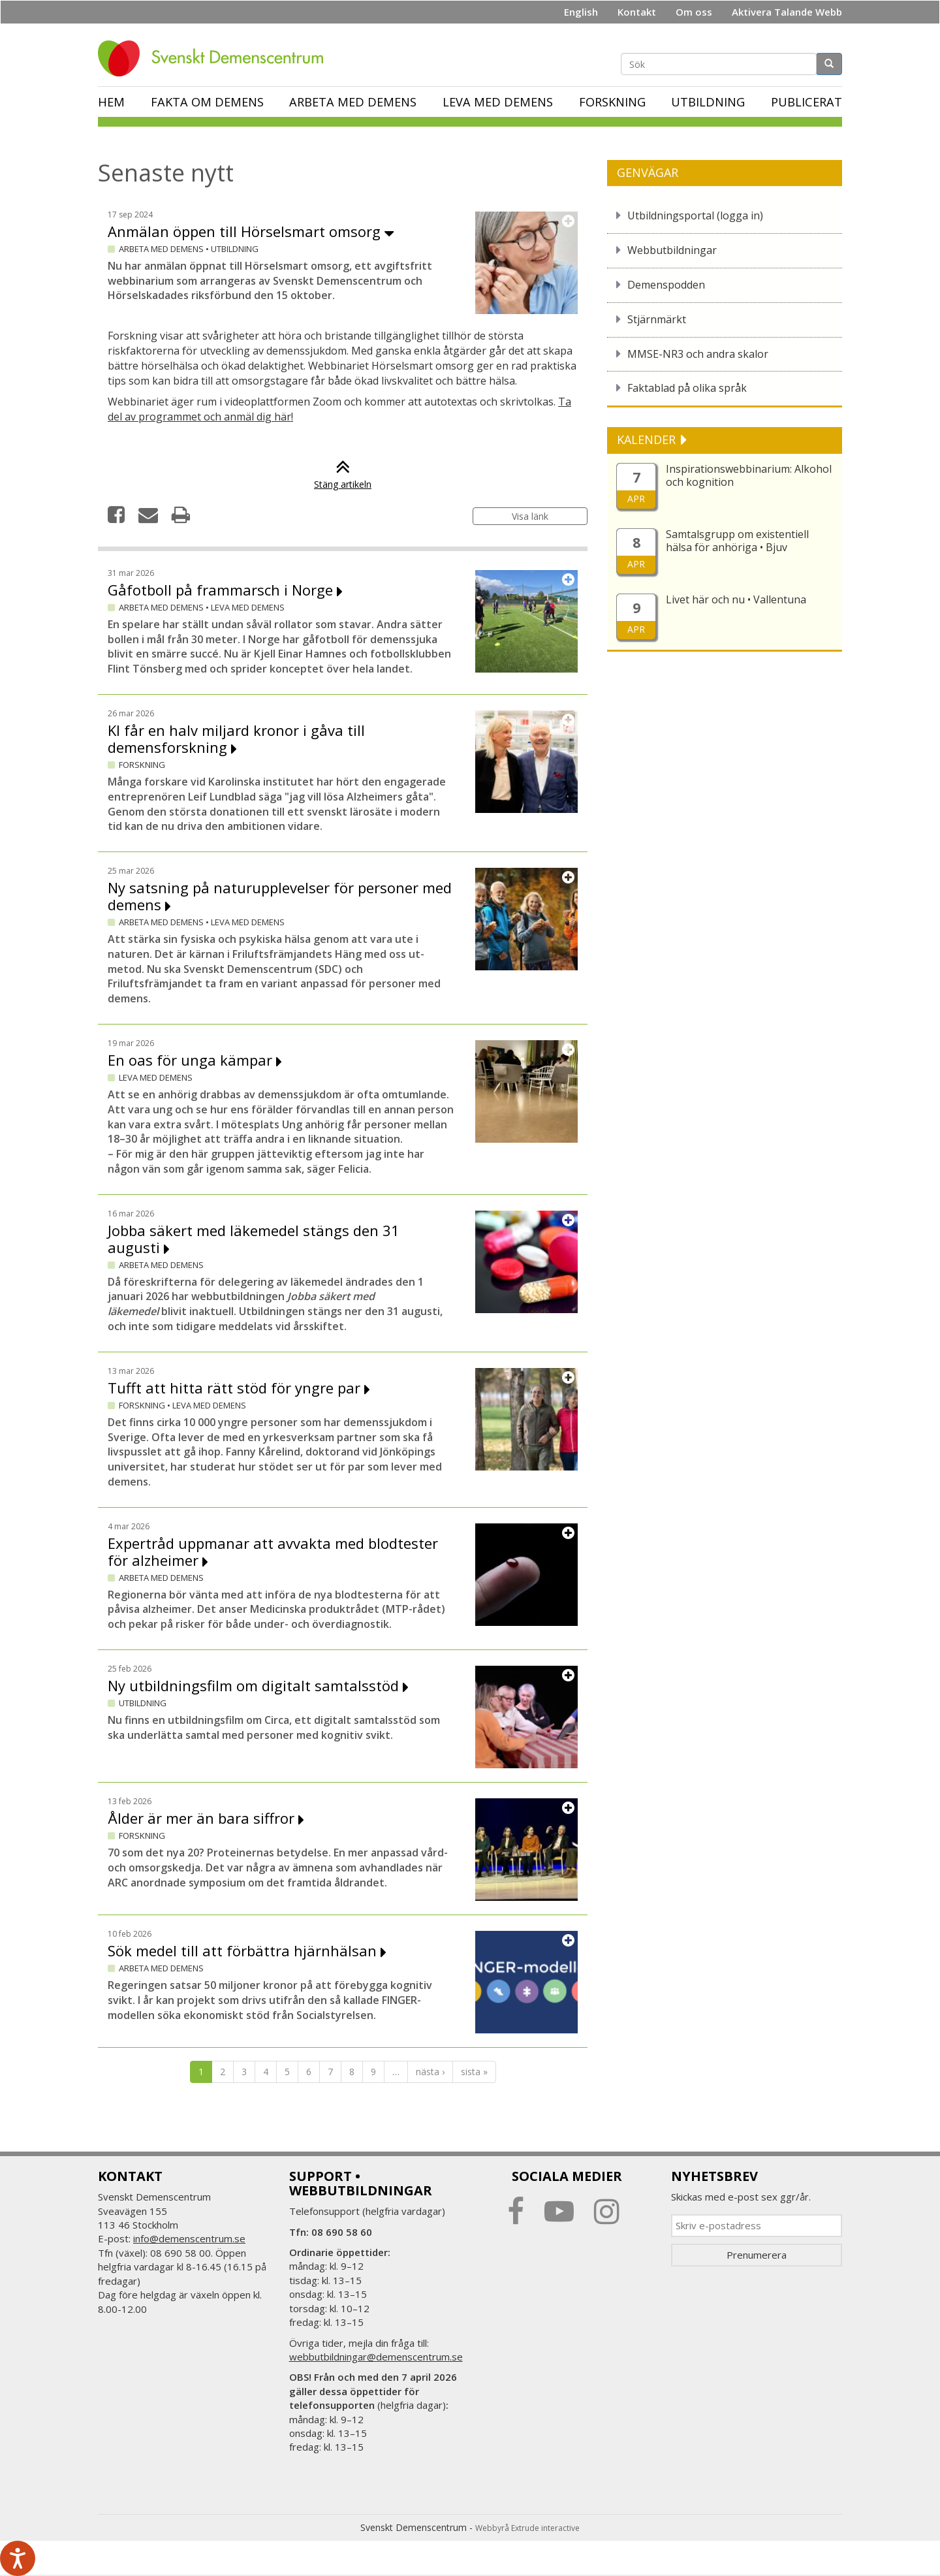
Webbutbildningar (672, 250)
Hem (111, 102)
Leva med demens (498, 102)
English (581, 11)
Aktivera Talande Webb (787, 11)
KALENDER (648, 439)
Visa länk (530, 516)
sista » (474, 2071)
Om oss (694, 11)
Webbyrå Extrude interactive (527, 2528)
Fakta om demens (207, 102)
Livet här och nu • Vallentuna (736, 599)
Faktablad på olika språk (687, 388)
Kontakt (637, 11)
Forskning (612, 102)
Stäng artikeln (342, 477)
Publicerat (806, 102)
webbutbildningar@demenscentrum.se (376, 2356)
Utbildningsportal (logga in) (695, 215)
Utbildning (708, 102)
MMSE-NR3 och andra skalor (697, 354)
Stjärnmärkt (656, 319)
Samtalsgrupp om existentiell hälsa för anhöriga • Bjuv (737, 540)
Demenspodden (666, 285)
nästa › (430, 2071)
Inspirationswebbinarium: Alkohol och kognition (749, 475)
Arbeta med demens (352, 102)
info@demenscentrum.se (189, 2238)
